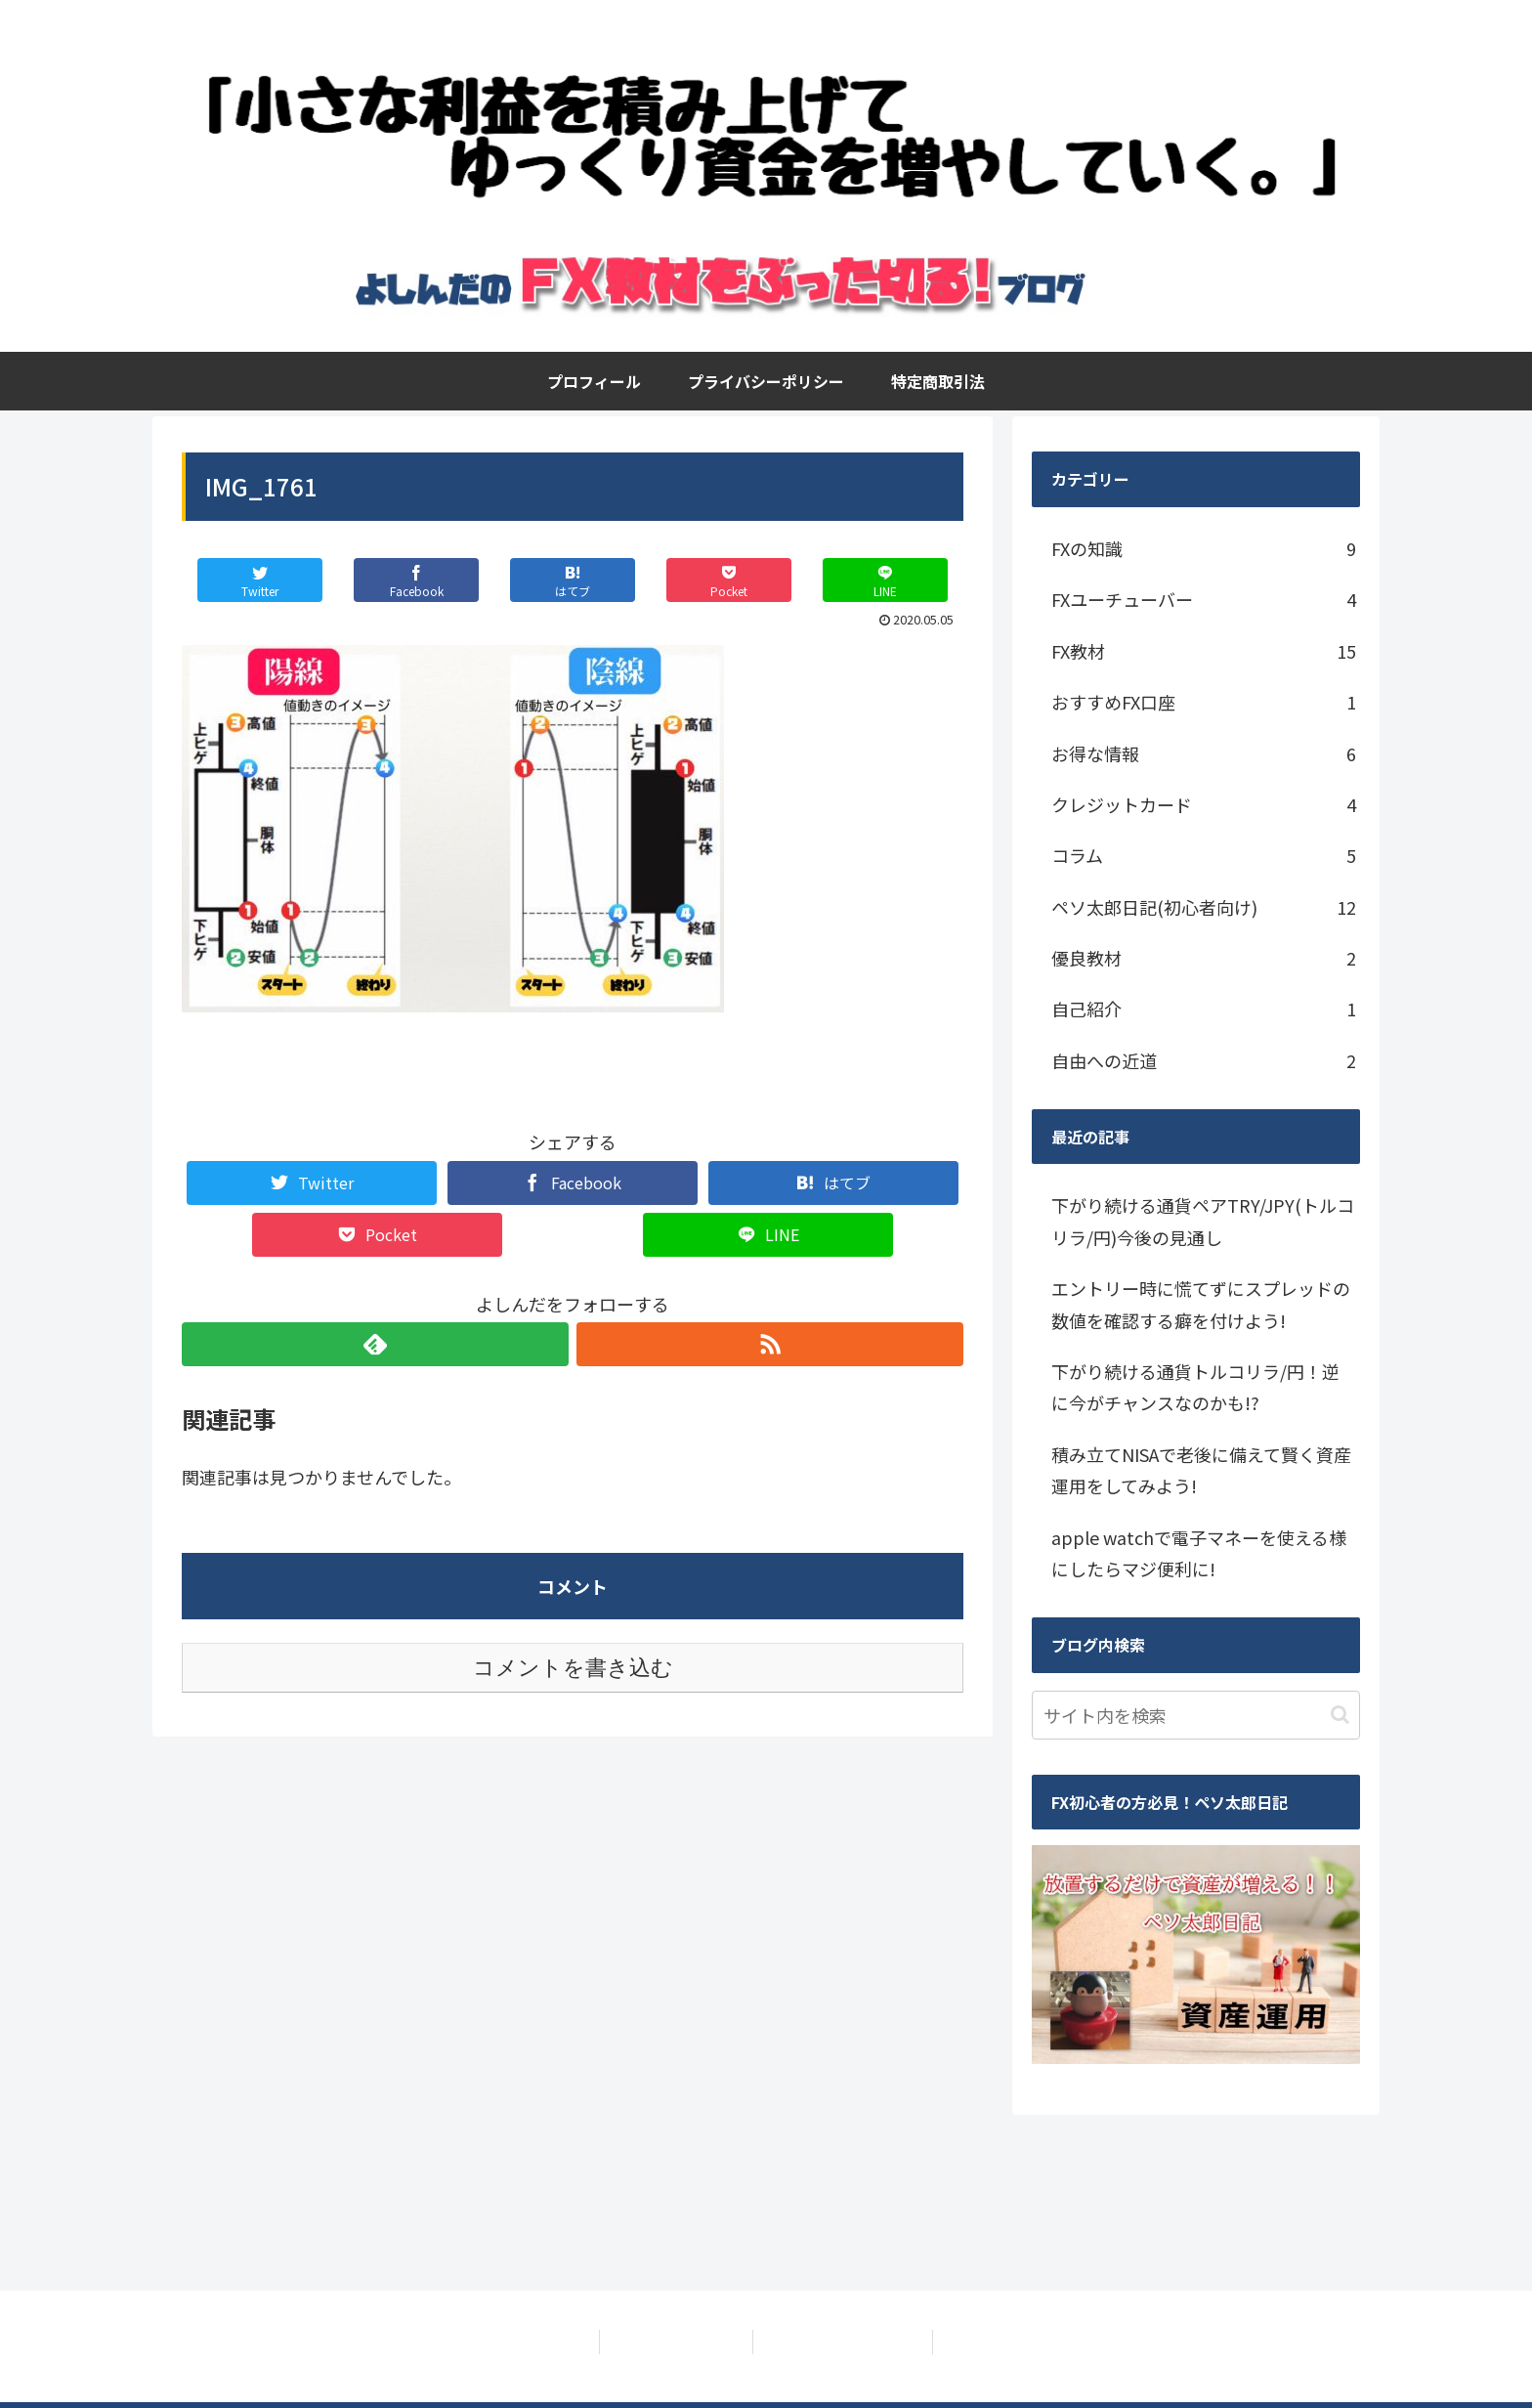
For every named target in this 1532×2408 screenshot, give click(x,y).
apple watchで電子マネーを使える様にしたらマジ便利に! (1198, 1553)
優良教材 (1203, 957)
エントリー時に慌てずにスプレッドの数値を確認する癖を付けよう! (1200, 1303)
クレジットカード (1203, 804)
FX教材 (1203, 650)
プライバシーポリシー (674, 2341)
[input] (1196, 1715)
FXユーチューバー (1203, 599)
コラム (1203, 855)
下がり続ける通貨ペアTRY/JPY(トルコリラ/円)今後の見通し (1202, 1220)
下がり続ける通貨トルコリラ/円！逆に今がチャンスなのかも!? (1195, 1386)
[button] (1340, 1714)
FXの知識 (1203, 548)
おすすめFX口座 (1203, 701)
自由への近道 (1203, 1060)
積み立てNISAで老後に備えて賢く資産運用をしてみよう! (1201, 1469)
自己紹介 (1203, 1008)
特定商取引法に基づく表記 (845, 2341)
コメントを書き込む (573, 1668)
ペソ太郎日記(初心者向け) (1203, 907)
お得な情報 (1203, 753)
